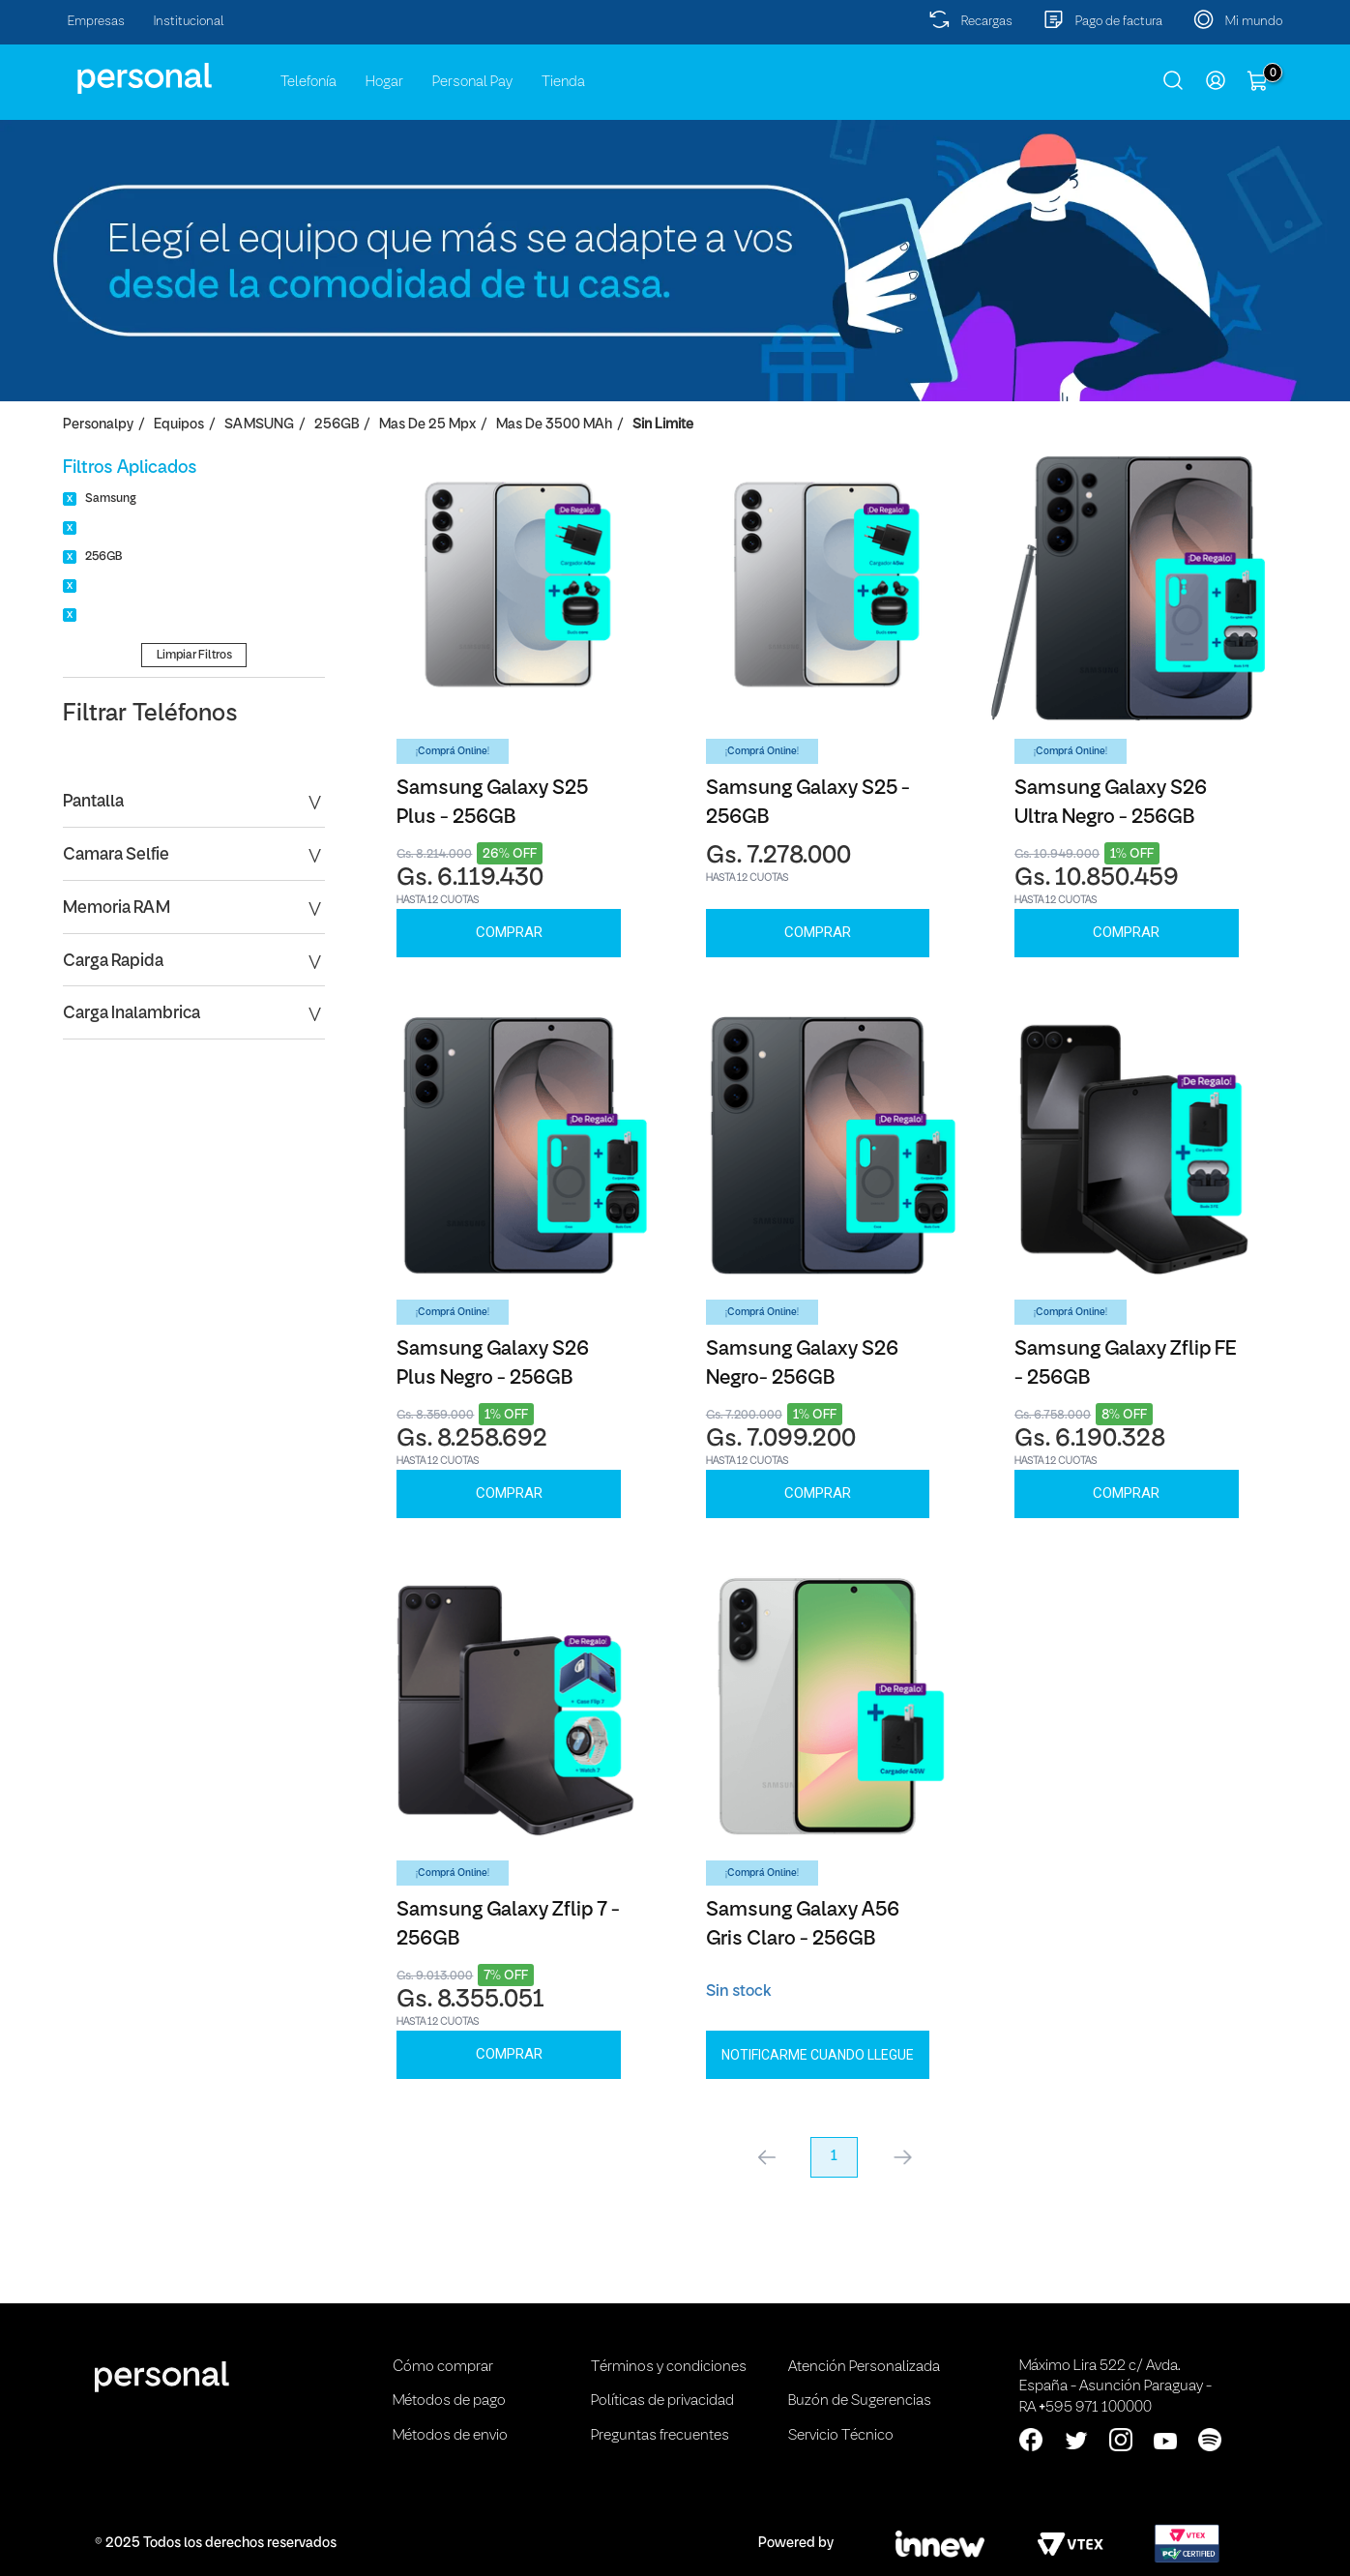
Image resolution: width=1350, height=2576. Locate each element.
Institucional (189, 21)
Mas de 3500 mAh (554, 425)
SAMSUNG (259, 425)
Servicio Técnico (841, 2436)
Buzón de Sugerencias (859, 2401)
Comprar (509, 932)
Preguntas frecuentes (660, 2436)
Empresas (96, 21)
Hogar (384, 82)
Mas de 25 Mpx (427, 425)
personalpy (98, 425)
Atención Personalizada (864, 2367)
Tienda (563, 82)
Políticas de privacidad (662, 2401)
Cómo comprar (443, 2367)
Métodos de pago (449, 2401)
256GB (336, 425)
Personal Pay (472, 82)
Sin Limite (662, 425)
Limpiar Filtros (194, 655)
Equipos (179, 425)
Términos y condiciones (669, 2367)
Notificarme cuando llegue (817, 2055)
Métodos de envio (450, 2436)
